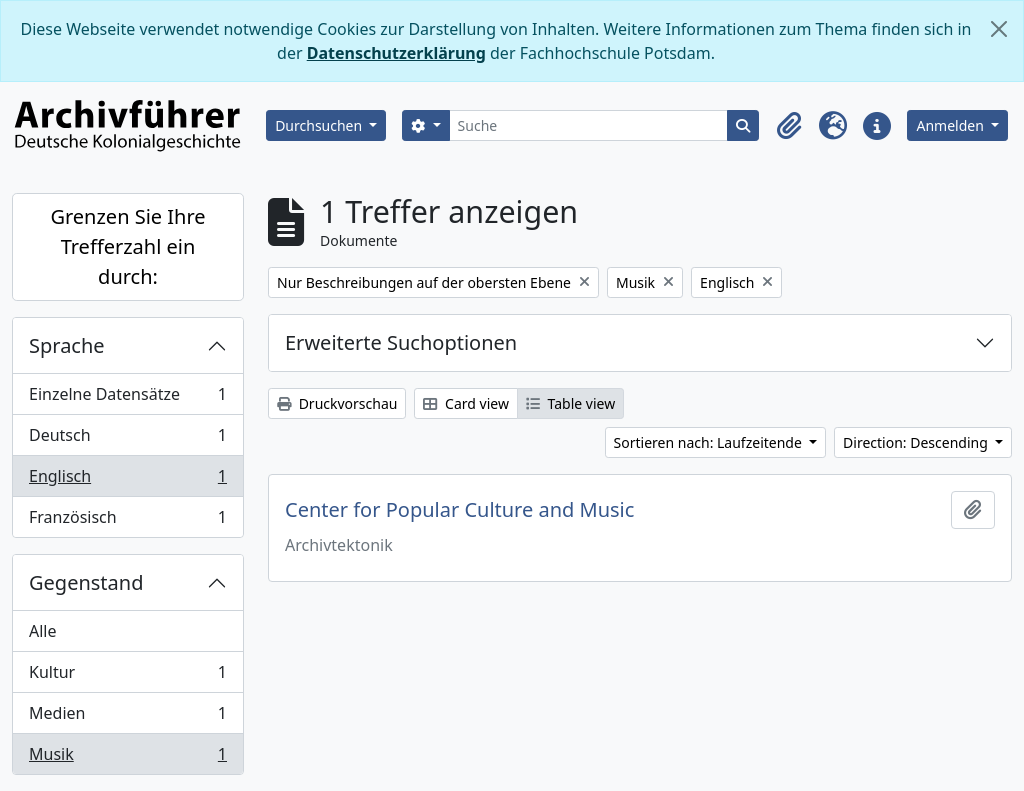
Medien (127, 717)
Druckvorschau (337, 403)
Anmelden (951, 125)
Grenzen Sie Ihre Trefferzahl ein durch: (127, 246)
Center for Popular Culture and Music (459, 510)
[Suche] (589, 125)
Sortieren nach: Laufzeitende (710, 442)
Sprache (67, 345)
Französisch (127, 521)
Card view (465, 403)
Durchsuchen (320, 125)
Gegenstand (86, 582)
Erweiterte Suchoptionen (401, 342)
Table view (570, 403)
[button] (789, 126)
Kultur (127, 676)
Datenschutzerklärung (396, 53)
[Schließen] (999, 29)
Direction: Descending (917, 442)
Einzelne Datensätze (127, 398)
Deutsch (127, 439)
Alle (43, 631)
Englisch (127, 480)
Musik (127, 758)
